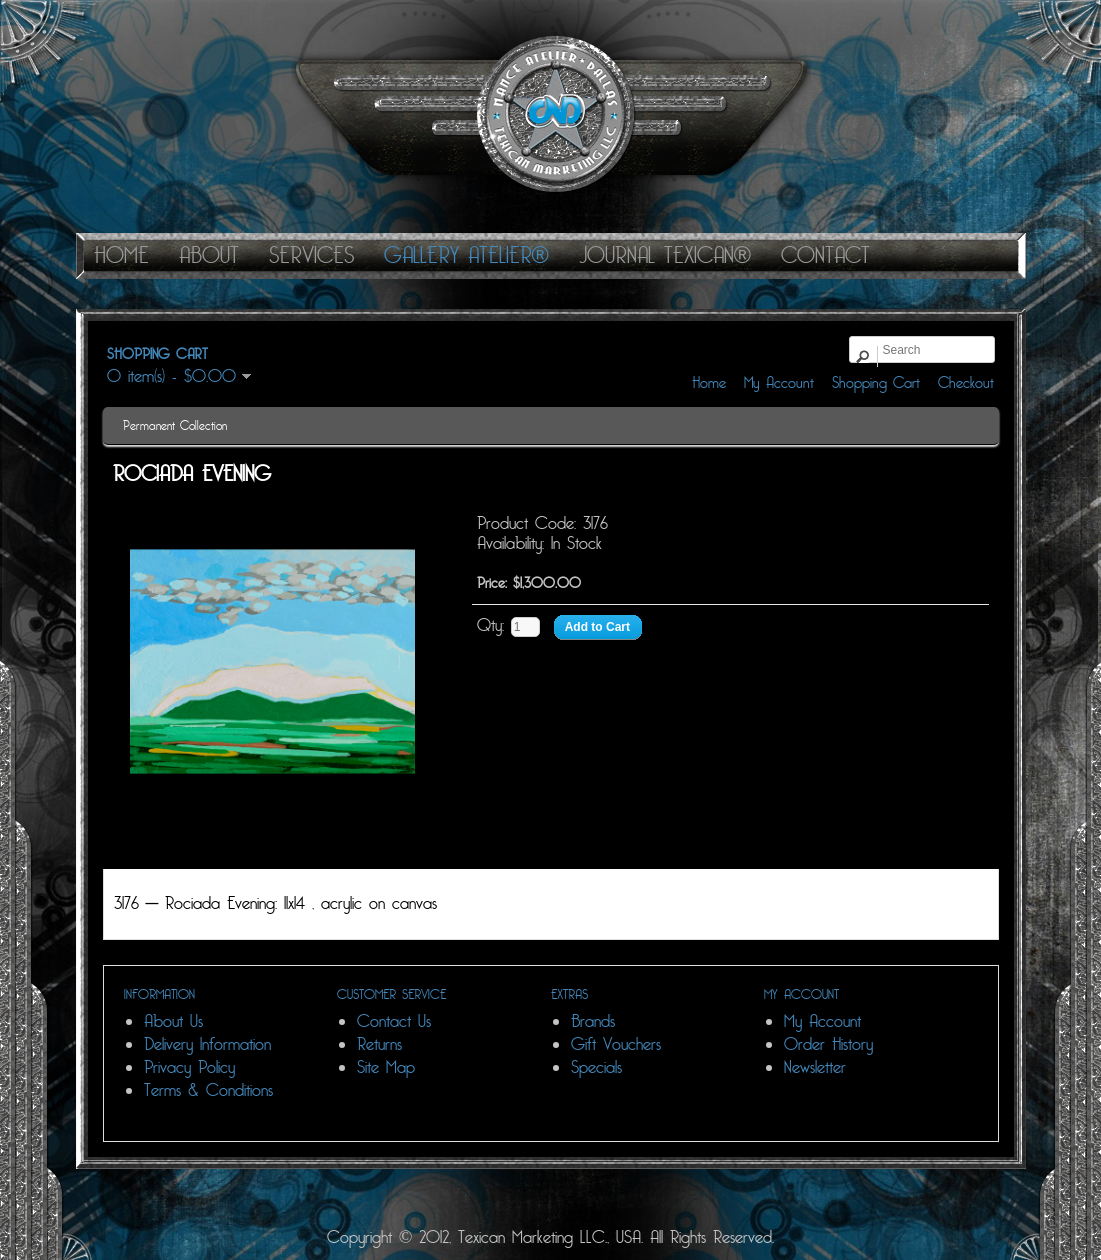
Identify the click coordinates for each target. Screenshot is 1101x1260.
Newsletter (815, 1067)
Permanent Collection (175, 426)
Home (709, 383)
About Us (173, 1021)
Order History (828, 1044)
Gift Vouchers (616, 1044)
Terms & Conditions (208, 1090)
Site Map (386, 1067)
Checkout (966, 383)
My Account (779, 383)
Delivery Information (207, 1044)
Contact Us (394, 1021)
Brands (593, 1021)
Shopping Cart (876, 383)
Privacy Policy (189, 1067)
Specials (596, 1067)
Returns (379, 1044)
